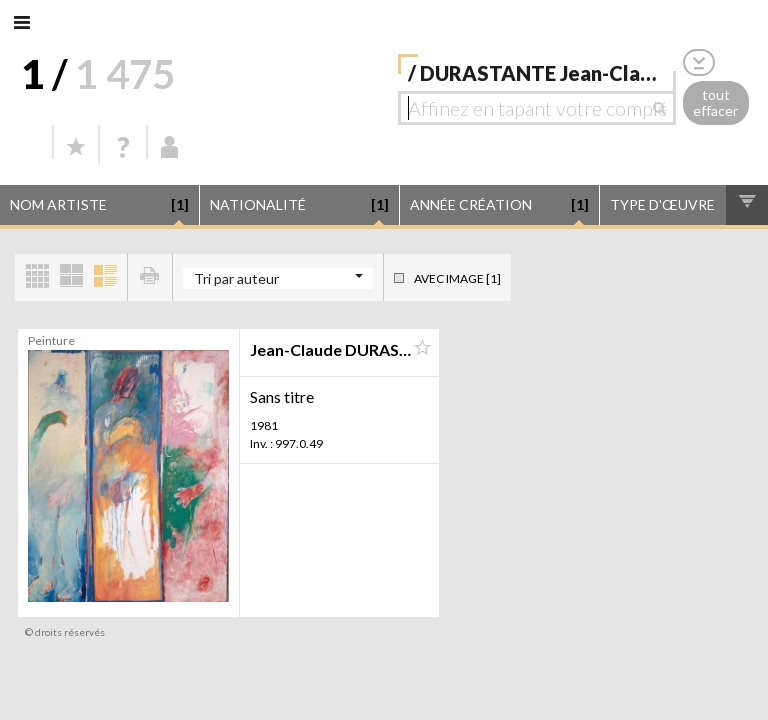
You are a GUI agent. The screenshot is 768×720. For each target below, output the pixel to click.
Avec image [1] (457, 278)
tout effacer (715, 103)
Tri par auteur (236, 278)
